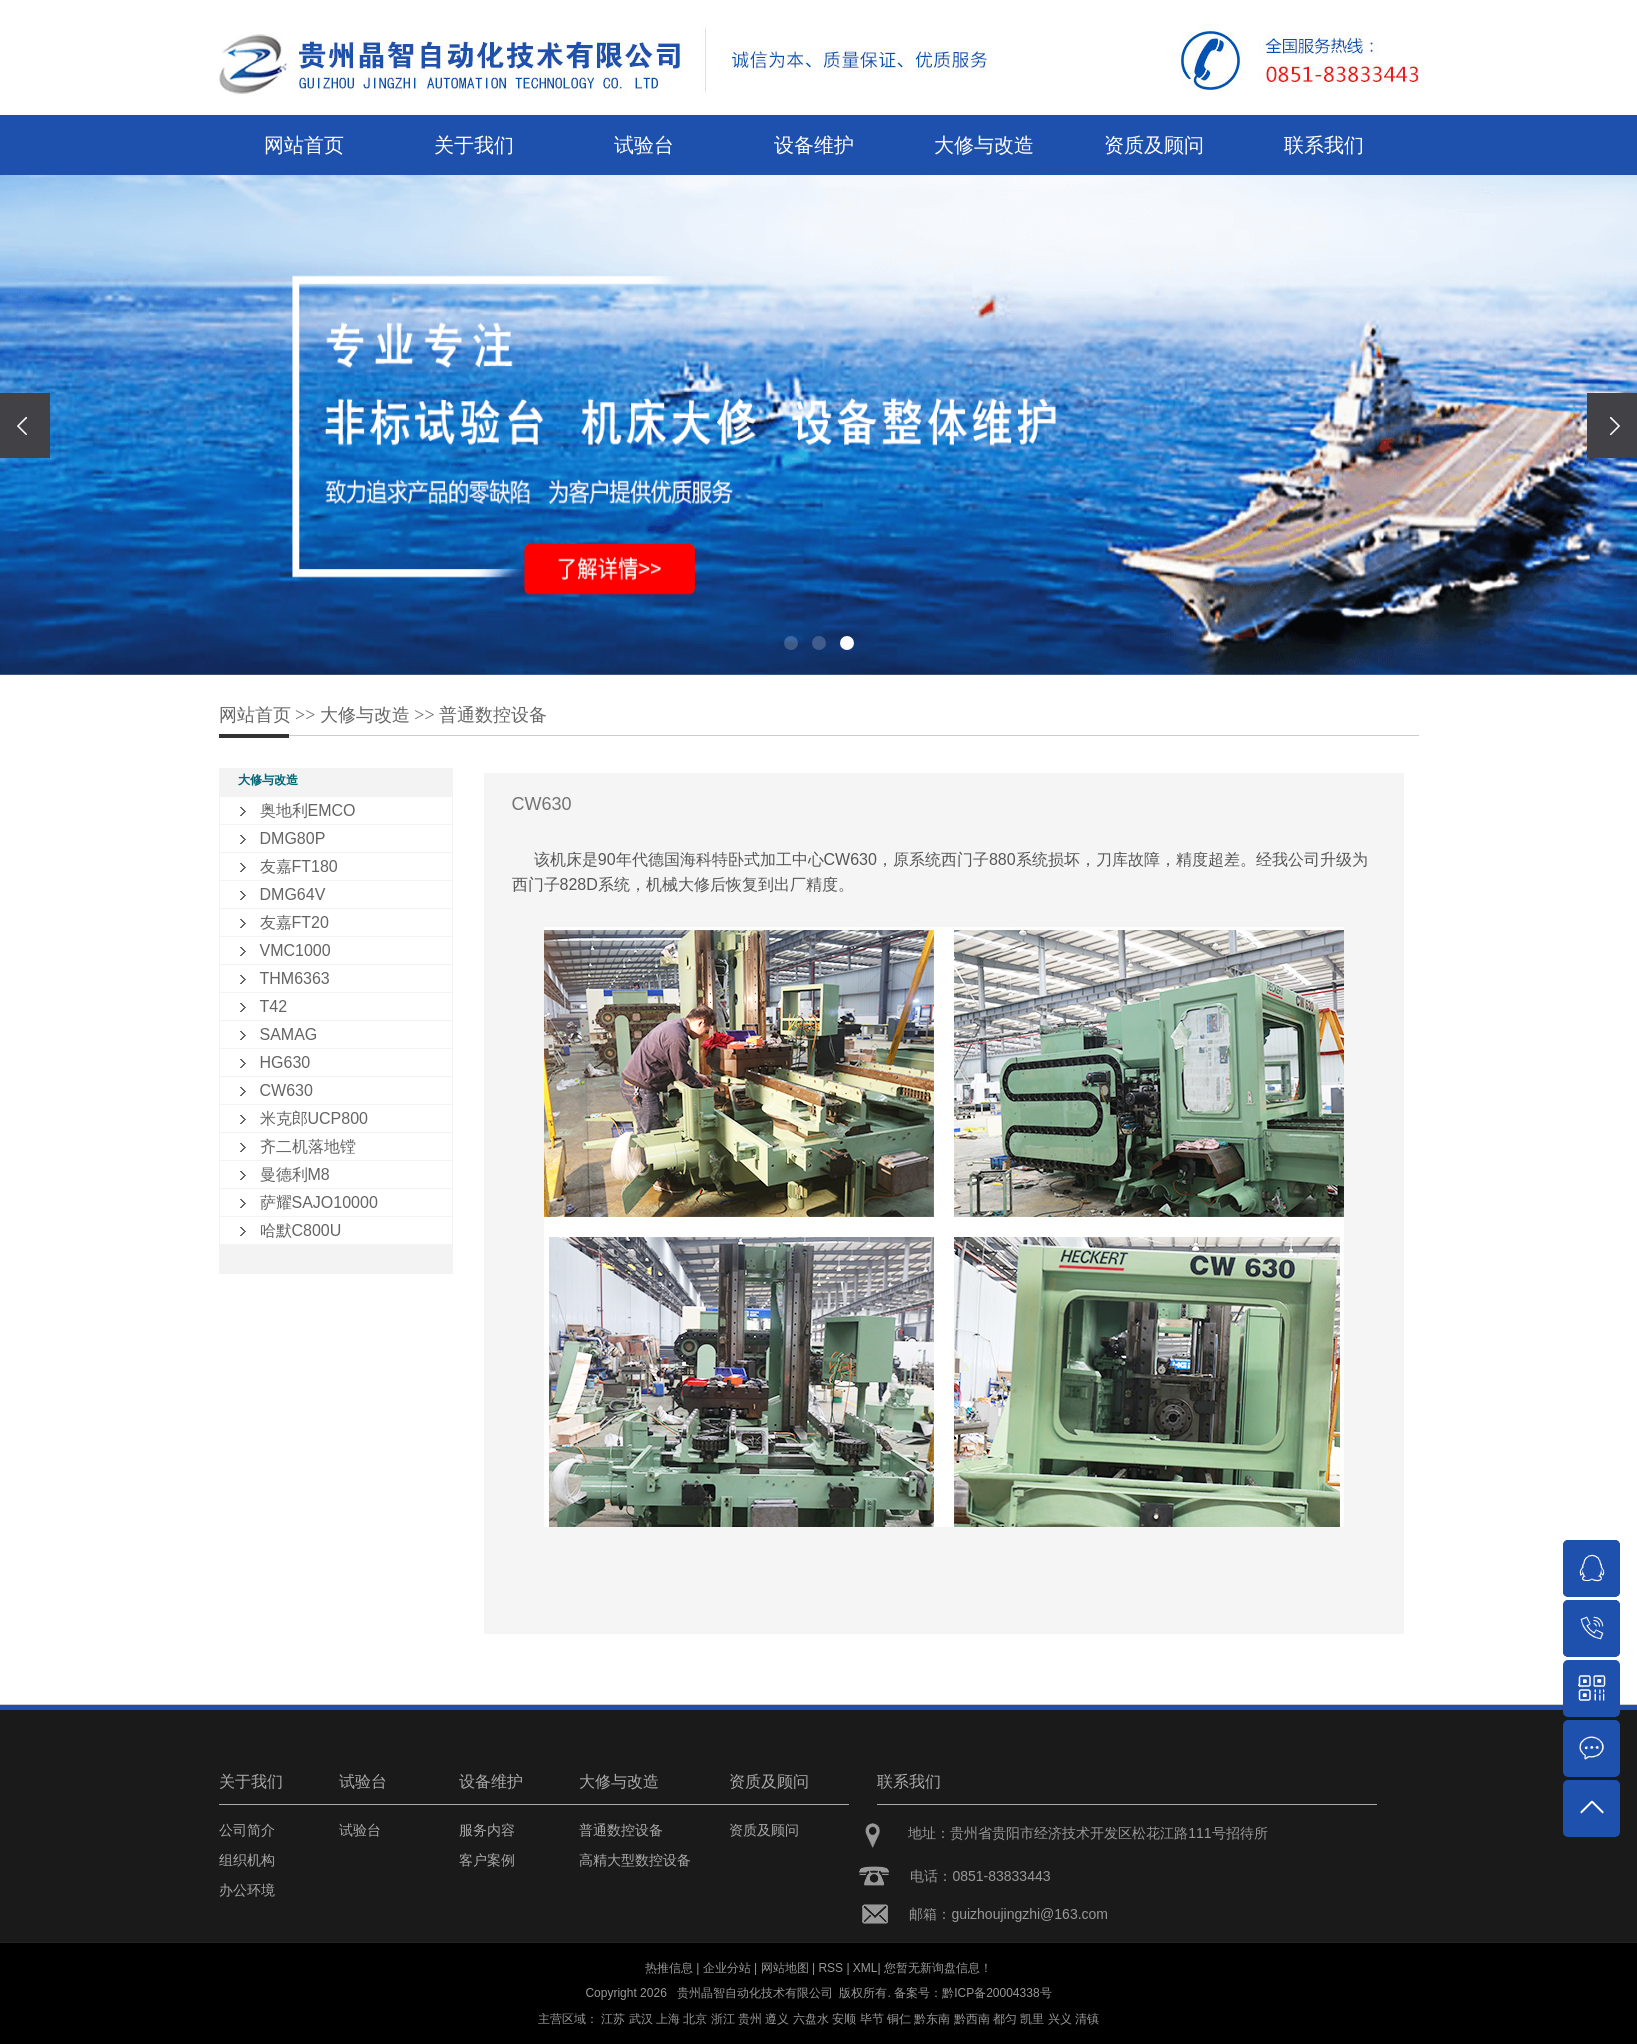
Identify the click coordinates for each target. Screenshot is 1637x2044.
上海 (668, 2019)
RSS (830, 1968)
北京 (695, 2019)
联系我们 (1324, 145)
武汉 (641, 2019)
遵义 (777, 2019)
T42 (274, 1006)
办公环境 (247, 1890)
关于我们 (474, 145)
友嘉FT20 (294, 922)
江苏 (613, 2019)
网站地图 (785, 1968)
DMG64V (293, 894)
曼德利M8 (295, 1174)
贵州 (750, 2019)
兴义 (1060, 2019)
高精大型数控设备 (635, 1860)
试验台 (644, 145)
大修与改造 (984, 145)
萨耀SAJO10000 (319, 1202)
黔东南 (932, 2019)
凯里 (1032, 2019)
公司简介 (247, 1830)
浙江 (723, 2019)
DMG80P (293, 838)
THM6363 (295, 978)
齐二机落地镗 (308, 1146)
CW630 (286, 1090)
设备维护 (814, 145)
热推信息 (669, 1968)
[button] (791, 643)
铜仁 (899, 2019)
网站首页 (304, 145)
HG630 (285, 1062)
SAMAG (289, 1034)
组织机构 (247, 1860)
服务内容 (487, 1830)
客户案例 (487, 1860)
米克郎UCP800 (314, 1118)
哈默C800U (301, 1230)
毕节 (872, 2019)
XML (865, 1968)
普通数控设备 (493, 715)
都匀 (1005, 2019)
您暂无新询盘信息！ (938, 1968)
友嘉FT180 (299, 866)
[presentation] (25, 425)
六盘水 (811, 2019)
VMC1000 (295, 950)
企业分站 (727, 1968)
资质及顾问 (1154, 145)
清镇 (1087, 2019)
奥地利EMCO (308, 810)
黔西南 (972, 2019)
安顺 (844, 2019)
